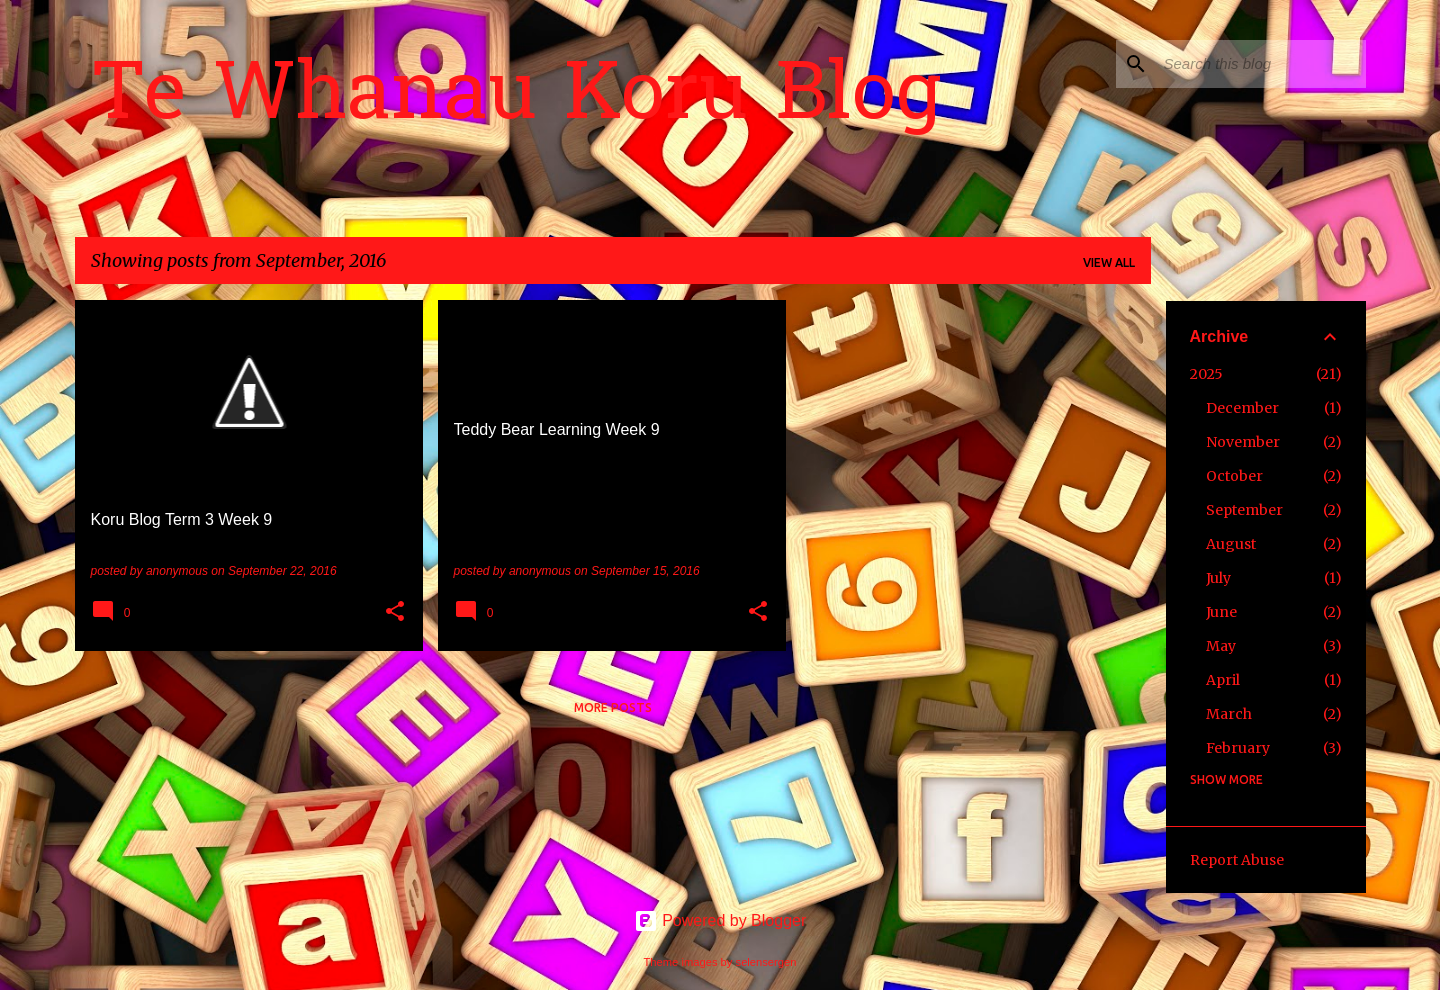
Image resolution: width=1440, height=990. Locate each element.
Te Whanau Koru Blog (516, 98)
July (1218, 578)
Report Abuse (1237, 860)
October (1234, 476)
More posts (613, 707)
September (1244, 510)
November (1243, 442)
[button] (395, 613)
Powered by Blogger (720, 920)
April (1223, 680)
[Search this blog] (1261, 64)
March (1229, 714)
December (1242, 408)
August (1231, 544)
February (1238, 748)
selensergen (766, 962)
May (1221, 646)
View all (1109, 262)
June (1221, 612)
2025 (1206, 374)
